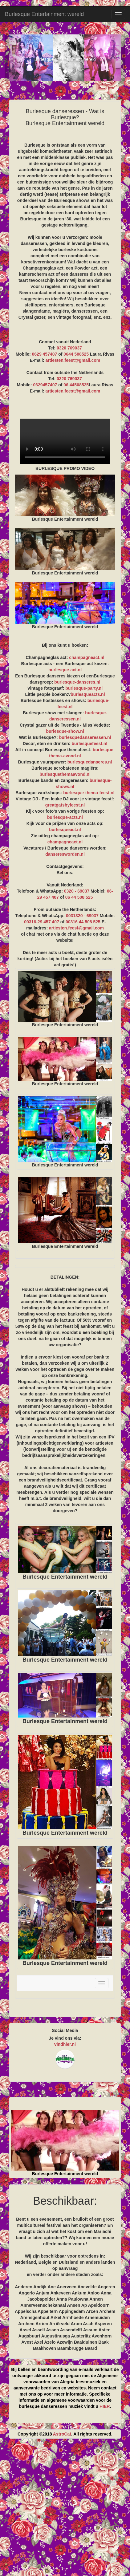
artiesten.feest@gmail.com (72, 360)
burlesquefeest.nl (89, 743)
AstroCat (62, 2434)
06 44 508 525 (79, 897)
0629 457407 (44, 354)
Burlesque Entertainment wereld (44, 14)
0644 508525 (76, 354)
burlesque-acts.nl (65, 817)
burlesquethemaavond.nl (65, 774)
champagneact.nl (86, 657)
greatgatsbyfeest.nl (65, 805)
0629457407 (45, 384)
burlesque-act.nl (65, 669)
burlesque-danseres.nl (77, 682)
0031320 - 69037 (82, 915)
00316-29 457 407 (41, 921)
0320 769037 (69, 347)
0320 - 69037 (77, 891)
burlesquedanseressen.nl (85, 737)
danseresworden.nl (65, 854)
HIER (105, 2406)
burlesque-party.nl (84, 688)
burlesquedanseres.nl (89, 761)
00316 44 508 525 (83, 921)
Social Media (65, 2030)
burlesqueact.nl (65, 829)
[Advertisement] (65, 2509)
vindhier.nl (65, 2044)
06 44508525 (76, 384)
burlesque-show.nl (65, 731)
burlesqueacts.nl (88, 694)
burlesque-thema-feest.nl (88, 792)
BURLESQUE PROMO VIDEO (65, 441)
